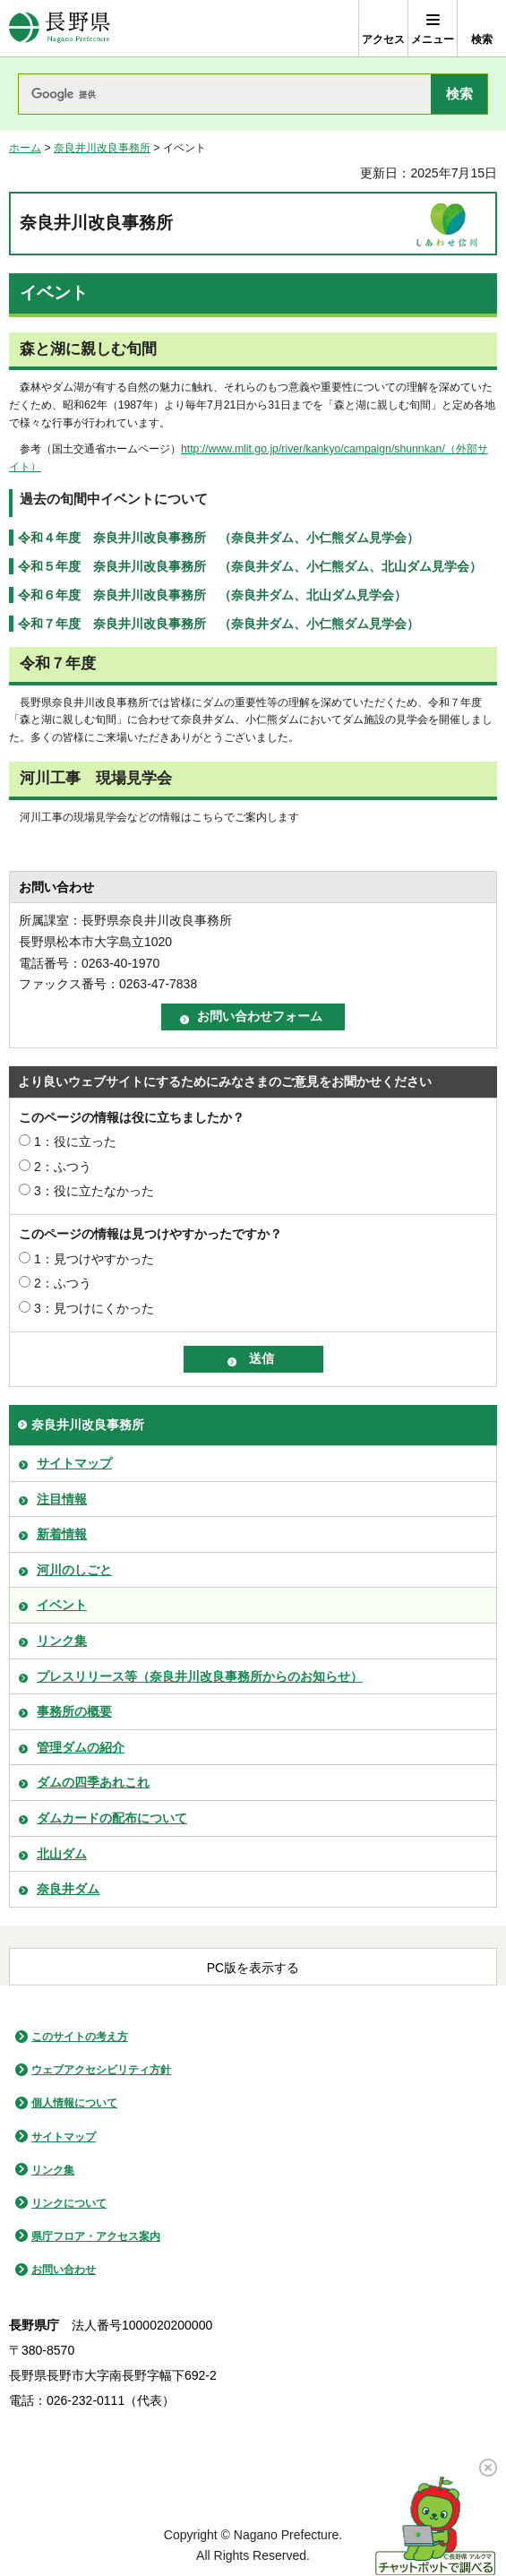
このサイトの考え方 (79, 2036)
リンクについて (69, 2203)
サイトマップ (74, 1463)
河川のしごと (74, 1570)
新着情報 (62, 1534)
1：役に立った (75, 1141)
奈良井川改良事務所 (102, 148)
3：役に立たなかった (94, 1191)
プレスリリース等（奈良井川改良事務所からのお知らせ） (200, 1676)
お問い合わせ (63, 2269)
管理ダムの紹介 (80, 1747)
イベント (62, 1605)
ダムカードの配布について (112, 1818)
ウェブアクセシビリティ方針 (101, 2069)
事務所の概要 (74, 1711)
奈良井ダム (68, 1889)
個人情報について (74, 2103)
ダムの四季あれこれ (93, 1782)
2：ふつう (62, 1166)
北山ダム (62, 1854)
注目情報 (62, 1499)
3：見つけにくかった (94, 1308)
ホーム (25, 148)
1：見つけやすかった (94, 1259)
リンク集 (62, 1640)
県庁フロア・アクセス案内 (95, 2236)
